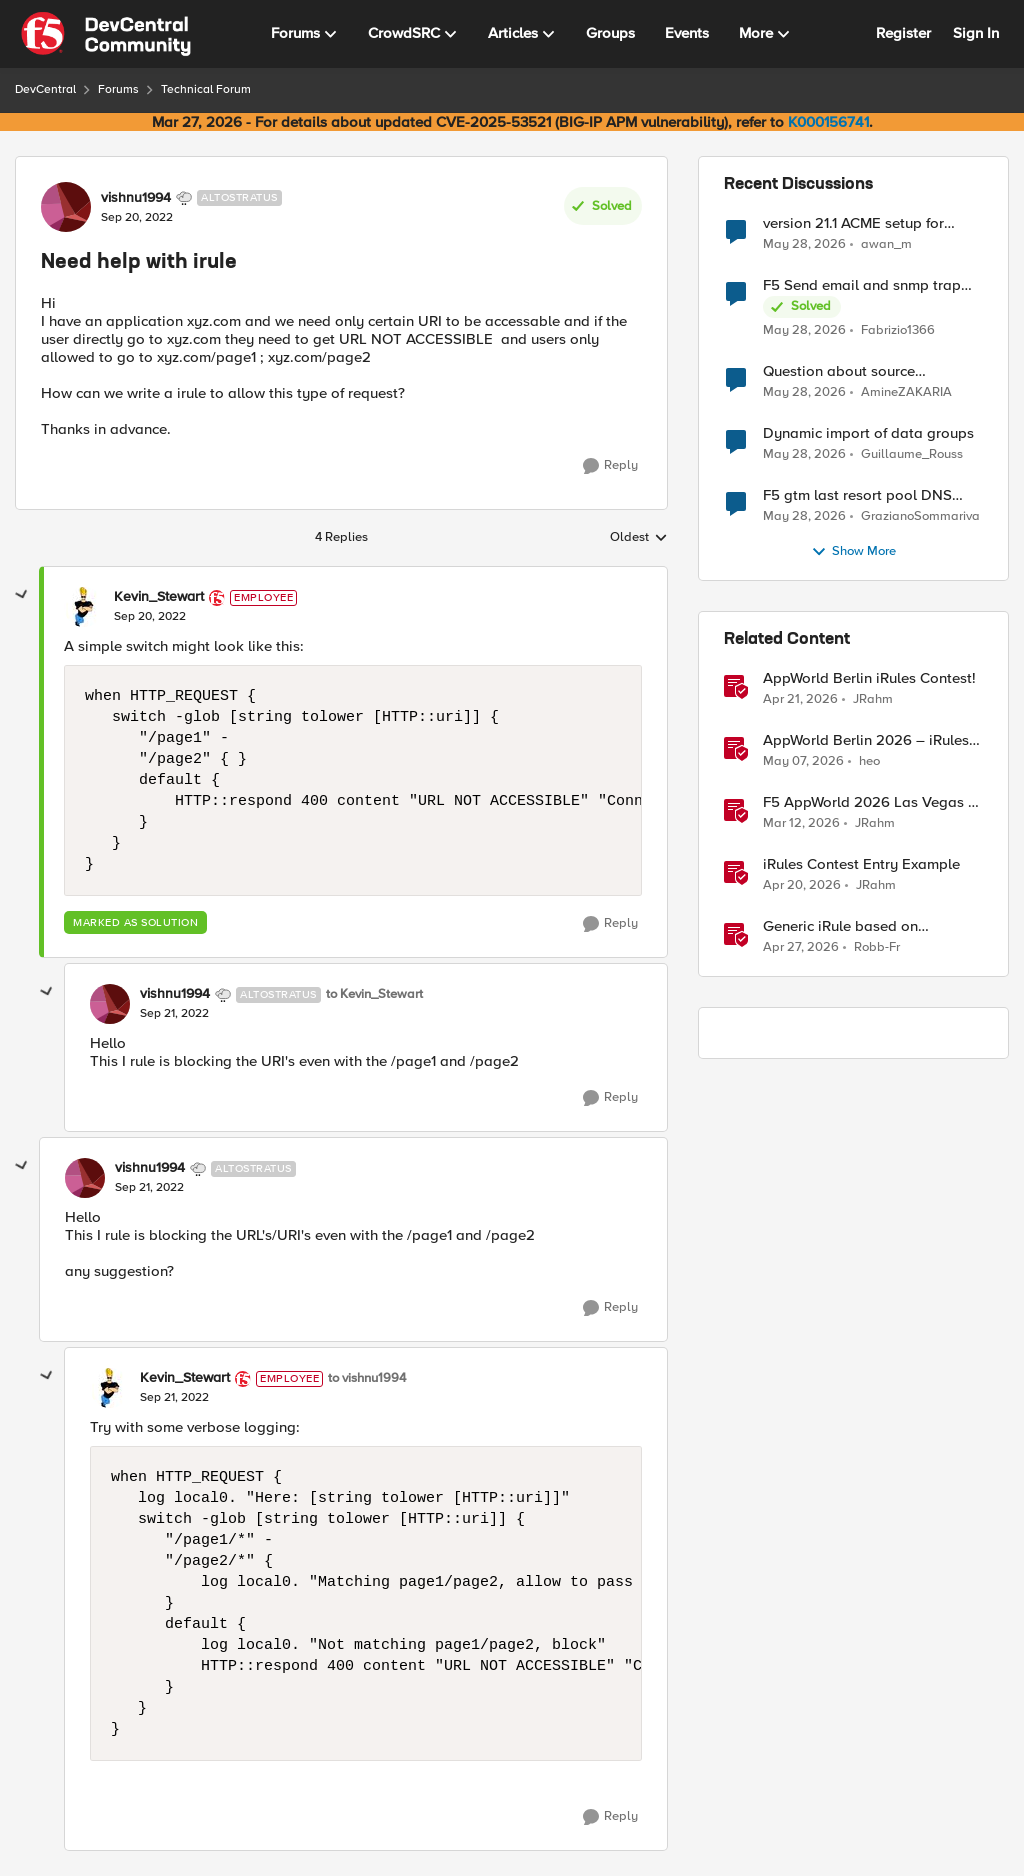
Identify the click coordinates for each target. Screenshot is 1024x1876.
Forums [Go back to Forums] (118, 89)
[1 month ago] (804, 244)
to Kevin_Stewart (374, 994)
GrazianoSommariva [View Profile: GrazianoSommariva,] (920, 516)
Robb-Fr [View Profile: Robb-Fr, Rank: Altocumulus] (877, 947)
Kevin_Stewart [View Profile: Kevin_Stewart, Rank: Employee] (159, 597)
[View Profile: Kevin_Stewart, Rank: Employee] (84, 607)
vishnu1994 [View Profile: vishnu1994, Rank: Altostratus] (136, 198)
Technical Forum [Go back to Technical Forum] (206, 89)
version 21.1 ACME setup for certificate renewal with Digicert (869, 223)
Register (903, 33)
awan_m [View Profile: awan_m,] (886, 243)
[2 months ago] (803, 762)
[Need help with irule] (150, 617)
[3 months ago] (800, 700)
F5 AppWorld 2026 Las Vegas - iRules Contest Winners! (868, 802)
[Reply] (610, 466)
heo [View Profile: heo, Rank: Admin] (869, 761)
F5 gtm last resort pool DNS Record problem (857, 495)
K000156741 (828, 122)
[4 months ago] (801, 824)
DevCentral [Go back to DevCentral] (45, 89)
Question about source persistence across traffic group (868, 371)
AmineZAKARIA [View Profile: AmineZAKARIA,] (906, 392)
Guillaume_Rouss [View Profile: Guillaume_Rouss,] (912, 454)
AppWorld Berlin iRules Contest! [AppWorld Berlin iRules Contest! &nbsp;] (869, 678)
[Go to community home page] (106, 34)
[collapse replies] (22, 595)
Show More (853, 552)
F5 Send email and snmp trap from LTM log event (862, 285)
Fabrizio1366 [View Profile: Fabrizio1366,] (898, 330)
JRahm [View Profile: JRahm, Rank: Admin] (873, 699)
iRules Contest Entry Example (861, 864)
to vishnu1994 (367, 1378)
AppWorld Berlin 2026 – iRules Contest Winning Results (866, 740)
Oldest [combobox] (639, 538)
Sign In (976, 33)
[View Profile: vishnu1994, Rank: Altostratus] (66, 207)
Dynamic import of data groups (868, 433)
